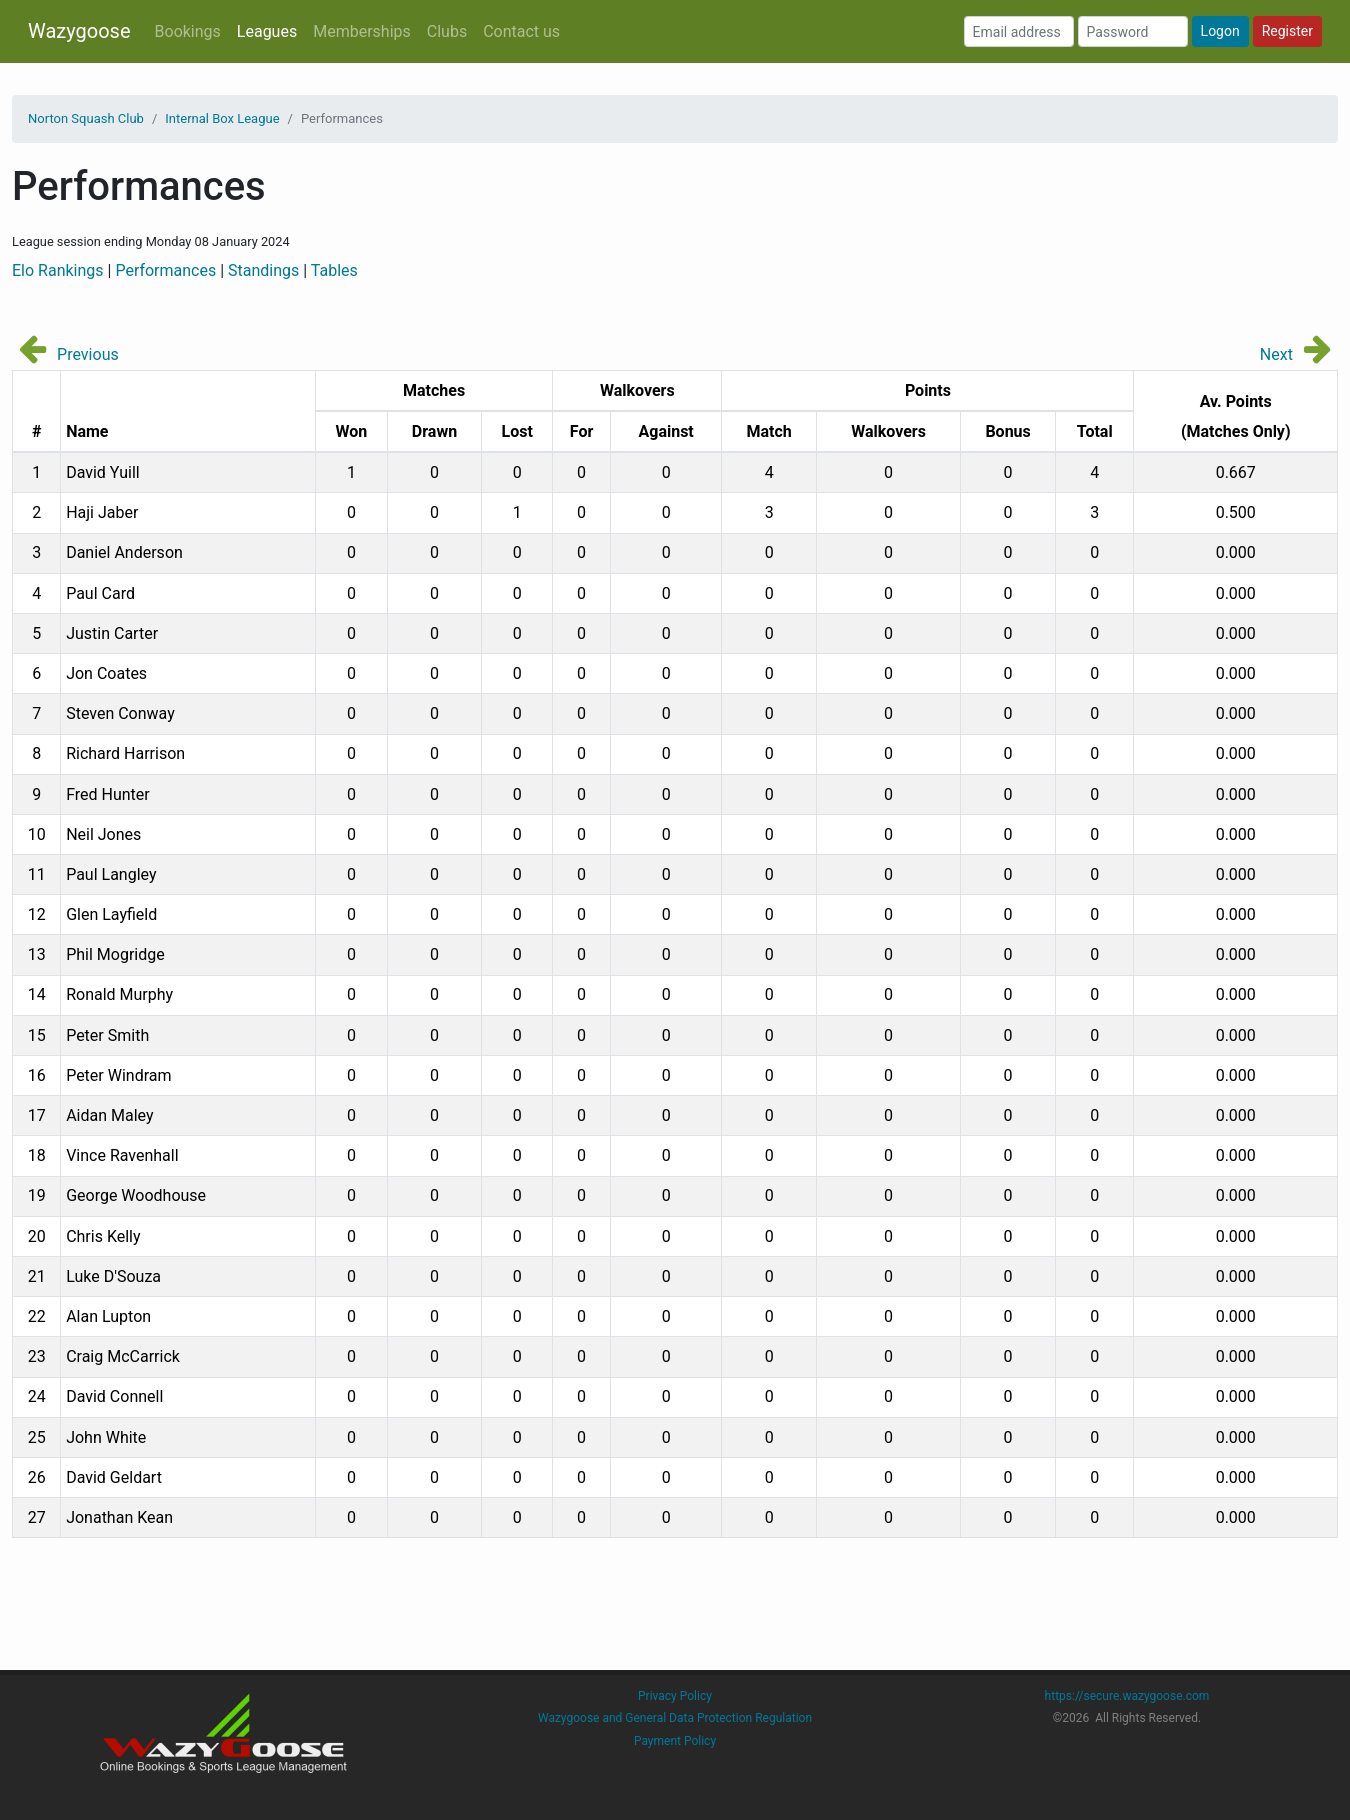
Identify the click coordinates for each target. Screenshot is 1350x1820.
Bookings (188, 31)
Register (1287, 31)
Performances (165, 270)
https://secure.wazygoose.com (1127, 1696)
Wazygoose (79, 31)
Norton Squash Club (86, 118)
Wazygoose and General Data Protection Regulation (675, 1718)
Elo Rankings (58, 270)
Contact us (521, 31)
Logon (1220, 31)
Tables (334, 270)
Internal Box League (222, 118)
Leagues (267, 31)
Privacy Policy (675, 1696)
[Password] (1133, 31)
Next (1276, 354)
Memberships (362, 31)
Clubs (447, 31)
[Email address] (1019, 31)
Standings (263, 270)
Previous (88, 354)
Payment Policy (675, 1741)
